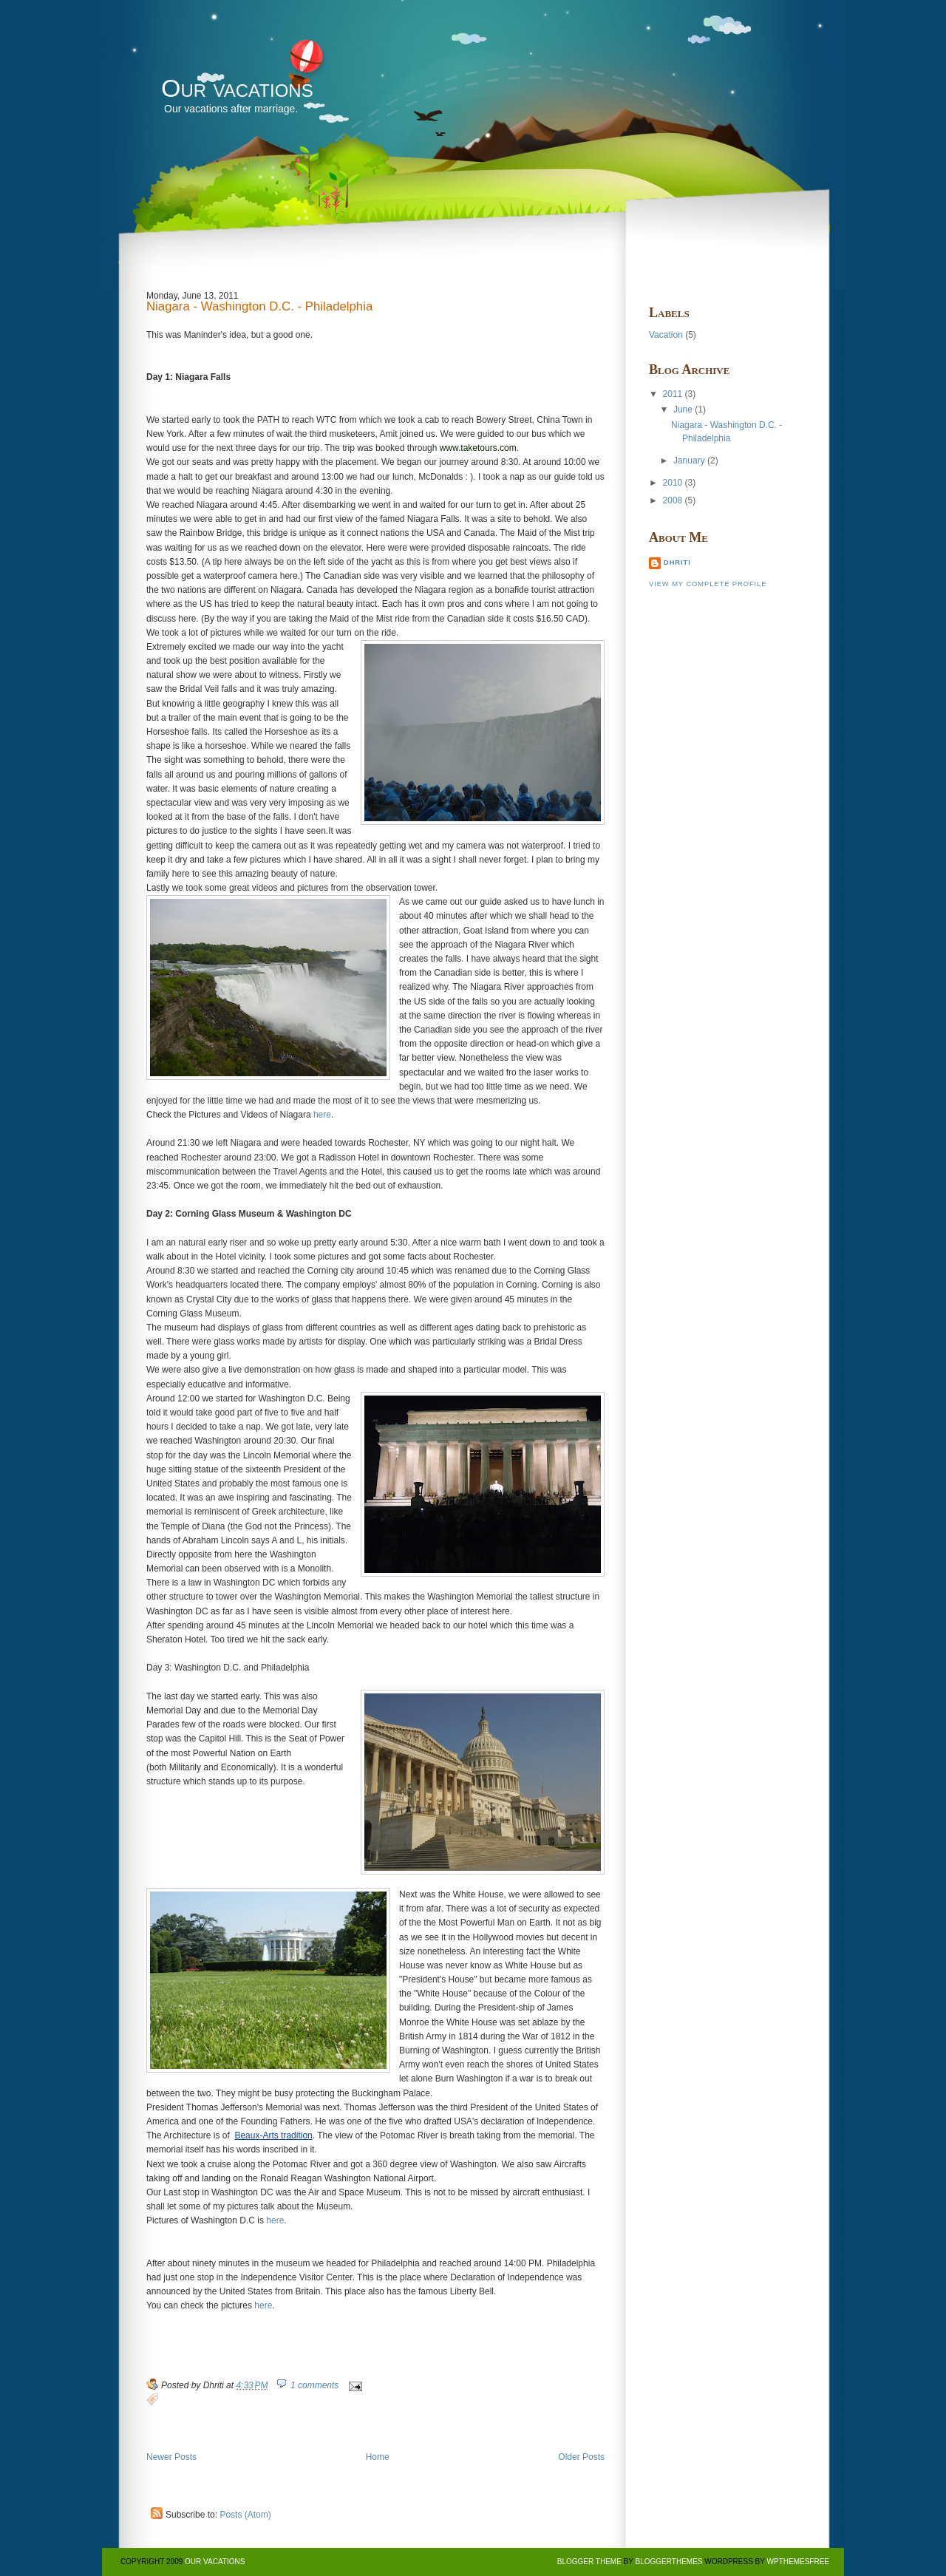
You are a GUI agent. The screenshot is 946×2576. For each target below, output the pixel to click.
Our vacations (237, 88)
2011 (673, 394)
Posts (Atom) (245, 2514)
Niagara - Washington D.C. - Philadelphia (259, 307)
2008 (673, 500)
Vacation (666, 335)
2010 (673, 483)
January (689, 460)
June (683, 409)
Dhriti (677, 562)
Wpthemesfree (798, 2562)
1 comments (314, 2385)
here (322, 1114)
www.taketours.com (478, 448)
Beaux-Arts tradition (273, 2135)
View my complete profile (707, 584)
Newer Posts (171, 2457)
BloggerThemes (668, 2562)
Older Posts (581, 2457)
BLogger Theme (589, 2562)
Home (377, 2457)
